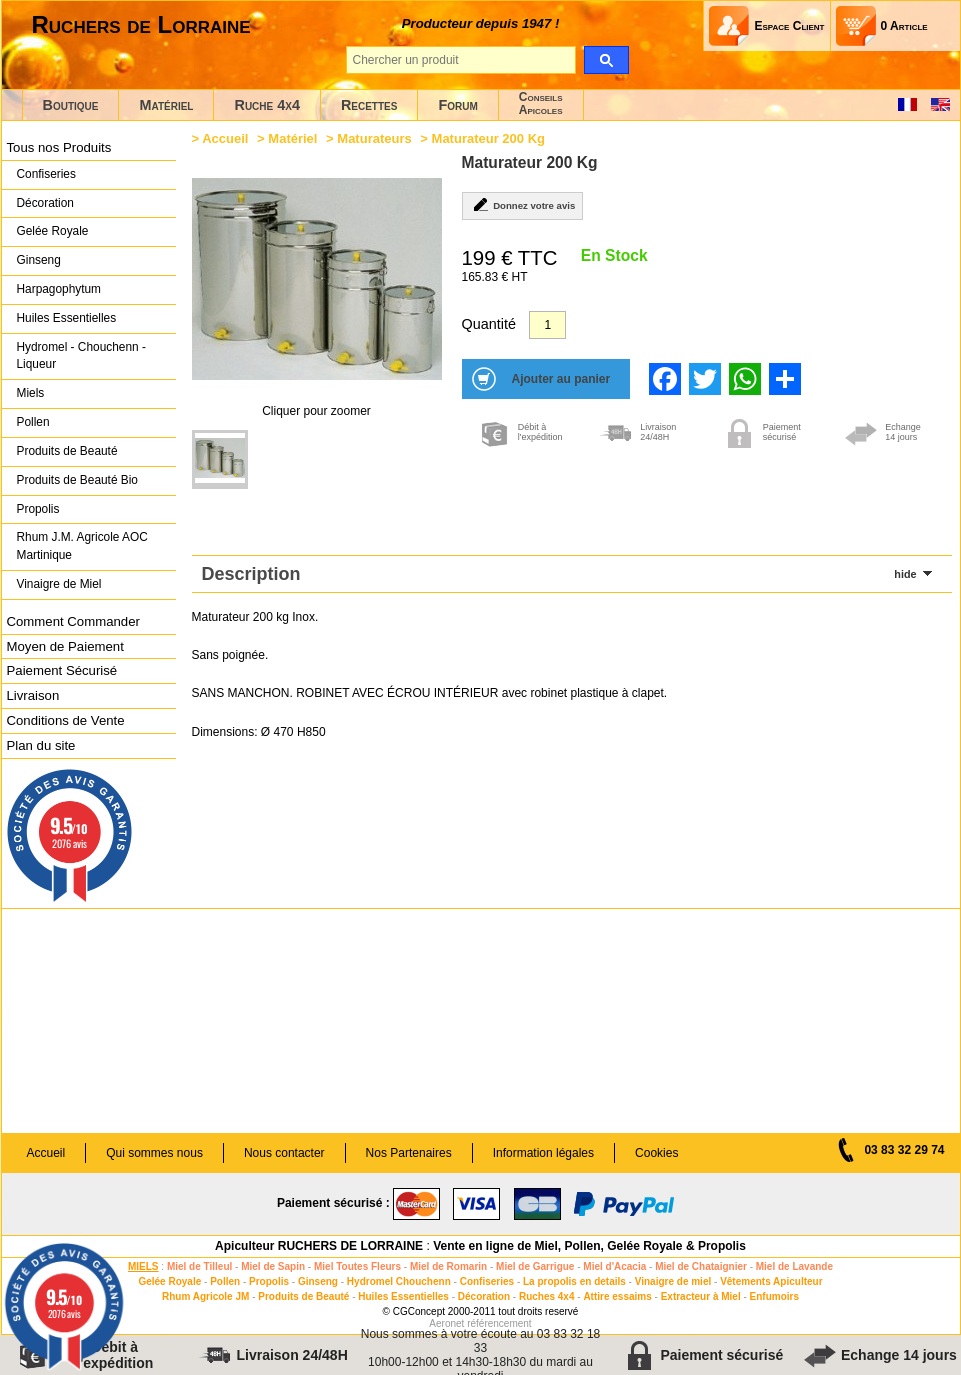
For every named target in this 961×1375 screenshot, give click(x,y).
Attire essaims (617, 1296)
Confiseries (46, 174)
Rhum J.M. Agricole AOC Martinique (82, 546)
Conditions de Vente (66, 720)
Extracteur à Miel (701, 1296)
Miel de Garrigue (535, 1266)
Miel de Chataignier (701, 1266)
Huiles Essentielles (67, 318)
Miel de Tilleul (199, 1266)
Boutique (71, 105)
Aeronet (446, 1323)
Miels (31, 393)
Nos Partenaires (409, 1153)
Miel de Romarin (448, 1266)
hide (905, 574)
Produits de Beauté (67, 451)
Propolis (38, 509)
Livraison (33, 695)
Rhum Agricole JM (205, 1296)
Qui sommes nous (154, 1153)
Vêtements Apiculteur (771, 1281)
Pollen (33, 422)
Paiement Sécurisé (62, 670)
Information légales (543, 1153)
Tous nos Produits (59, 147)
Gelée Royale (53, 231)
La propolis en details (574, 1281)
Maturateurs (374, 138)
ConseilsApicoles (541, 103)
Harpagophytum (59, 289)
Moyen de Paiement (65, 646)
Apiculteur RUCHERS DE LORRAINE (319, 1246)
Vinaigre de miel (673, 1281)
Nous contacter (284, 1153)
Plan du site (41, 745)
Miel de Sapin (273, 1266)
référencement (499, 1323)
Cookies (656, 1153)
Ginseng (39, 260)
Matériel (166, 105)
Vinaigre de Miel (59, 584)
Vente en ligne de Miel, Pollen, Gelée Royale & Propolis (589, 1246)
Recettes (369, 105)
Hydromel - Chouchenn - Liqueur (81, 356)
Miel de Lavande (794, 1266)
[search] (606, 60)
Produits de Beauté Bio (77, 480)
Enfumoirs (774, 1296)
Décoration (45, 203)
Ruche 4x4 (266, 105)
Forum (457, 105)
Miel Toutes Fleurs (357, 1266)
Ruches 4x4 (547, 1296)
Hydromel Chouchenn (399, 1281)
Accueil (225, 138)
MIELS (143, 1266)
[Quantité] (547, 325)
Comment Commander (73, 621)
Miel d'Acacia (614, 1266)
